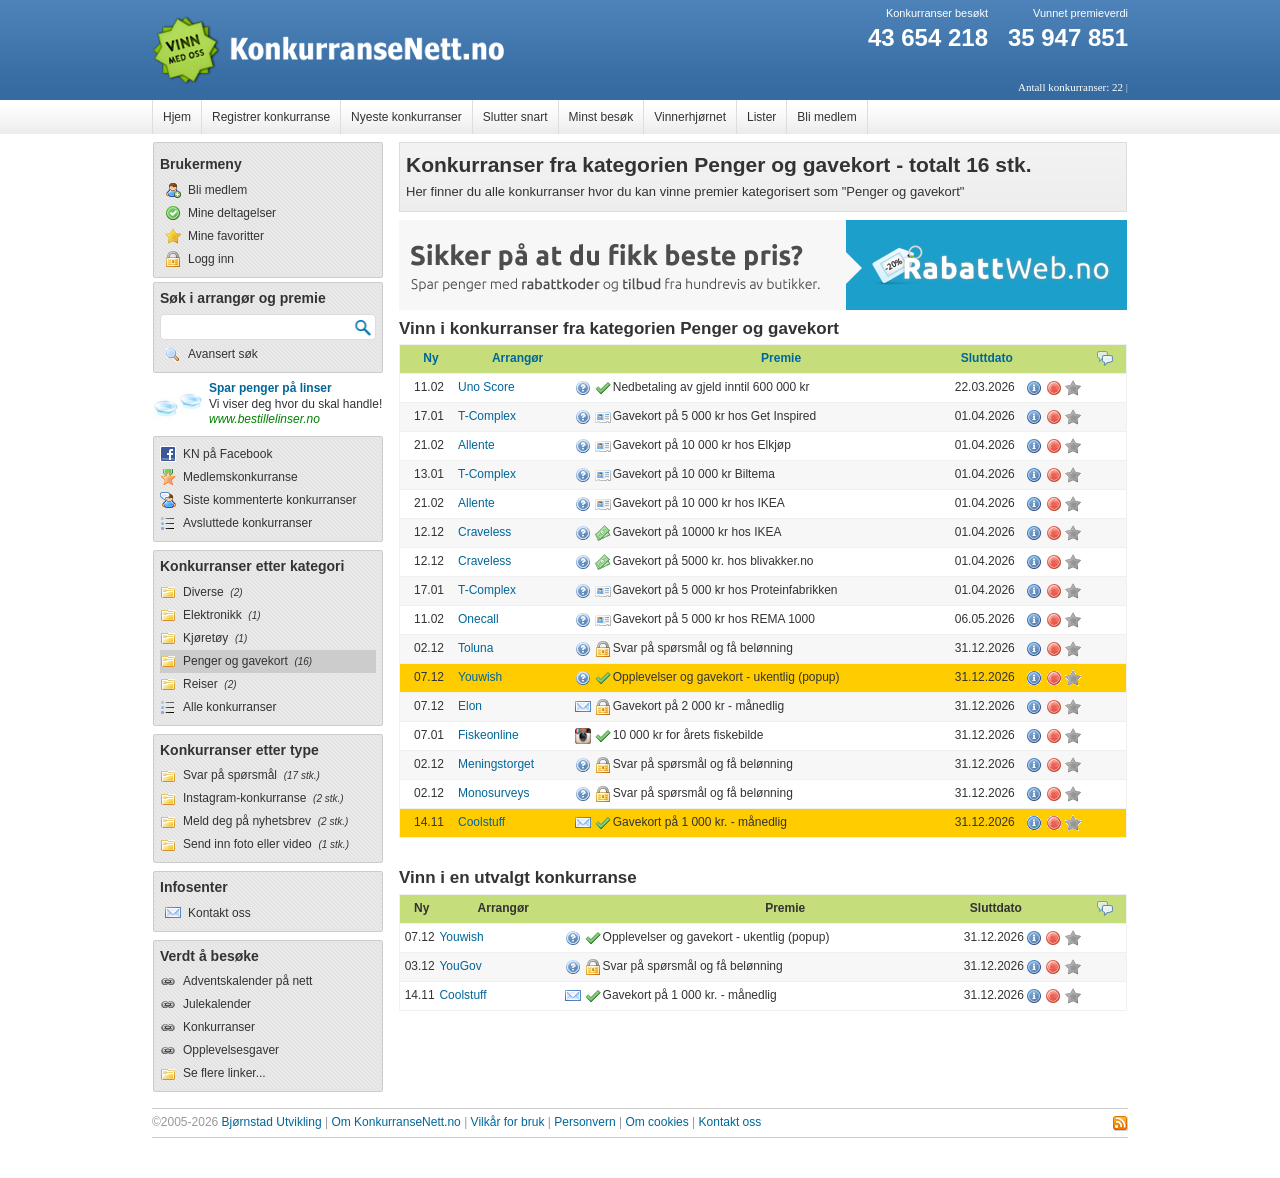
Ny (430, 358)
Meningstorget (496, 764)
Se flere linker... (224, 1073)
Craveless (484, 532)
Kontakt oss (730, 1122)
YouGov (460, 966)
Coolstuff (481, 822)
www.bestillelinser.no (264, 419)
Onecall (478, 619)
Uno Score (486, 387)
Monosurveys (493, 793)
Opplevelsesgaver (231, 1050)
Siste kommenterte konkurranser (269, 500)
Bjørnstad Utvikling (272, 1122)
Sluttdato (987, 358)
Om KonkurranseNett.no (395, 1122)
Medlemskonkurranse (240, 477)
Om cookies (656, 1122)
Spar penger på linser (270, 388)
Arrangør (517, 358)
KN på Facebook (227, 454)
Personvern (584, 1122)
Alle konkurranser (229, 707)
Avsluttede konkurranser (247, 523)
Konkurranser (219, 1027)
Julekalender (217, 1004)
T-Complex (487, 416)
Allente (476, 445)
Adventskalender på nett (247, 981)
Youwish (480, 677)
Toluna (475, 648)
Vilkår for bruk (508, 1122)
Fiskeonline (488, 735)
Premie (781, 358)
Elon (470, 706)
